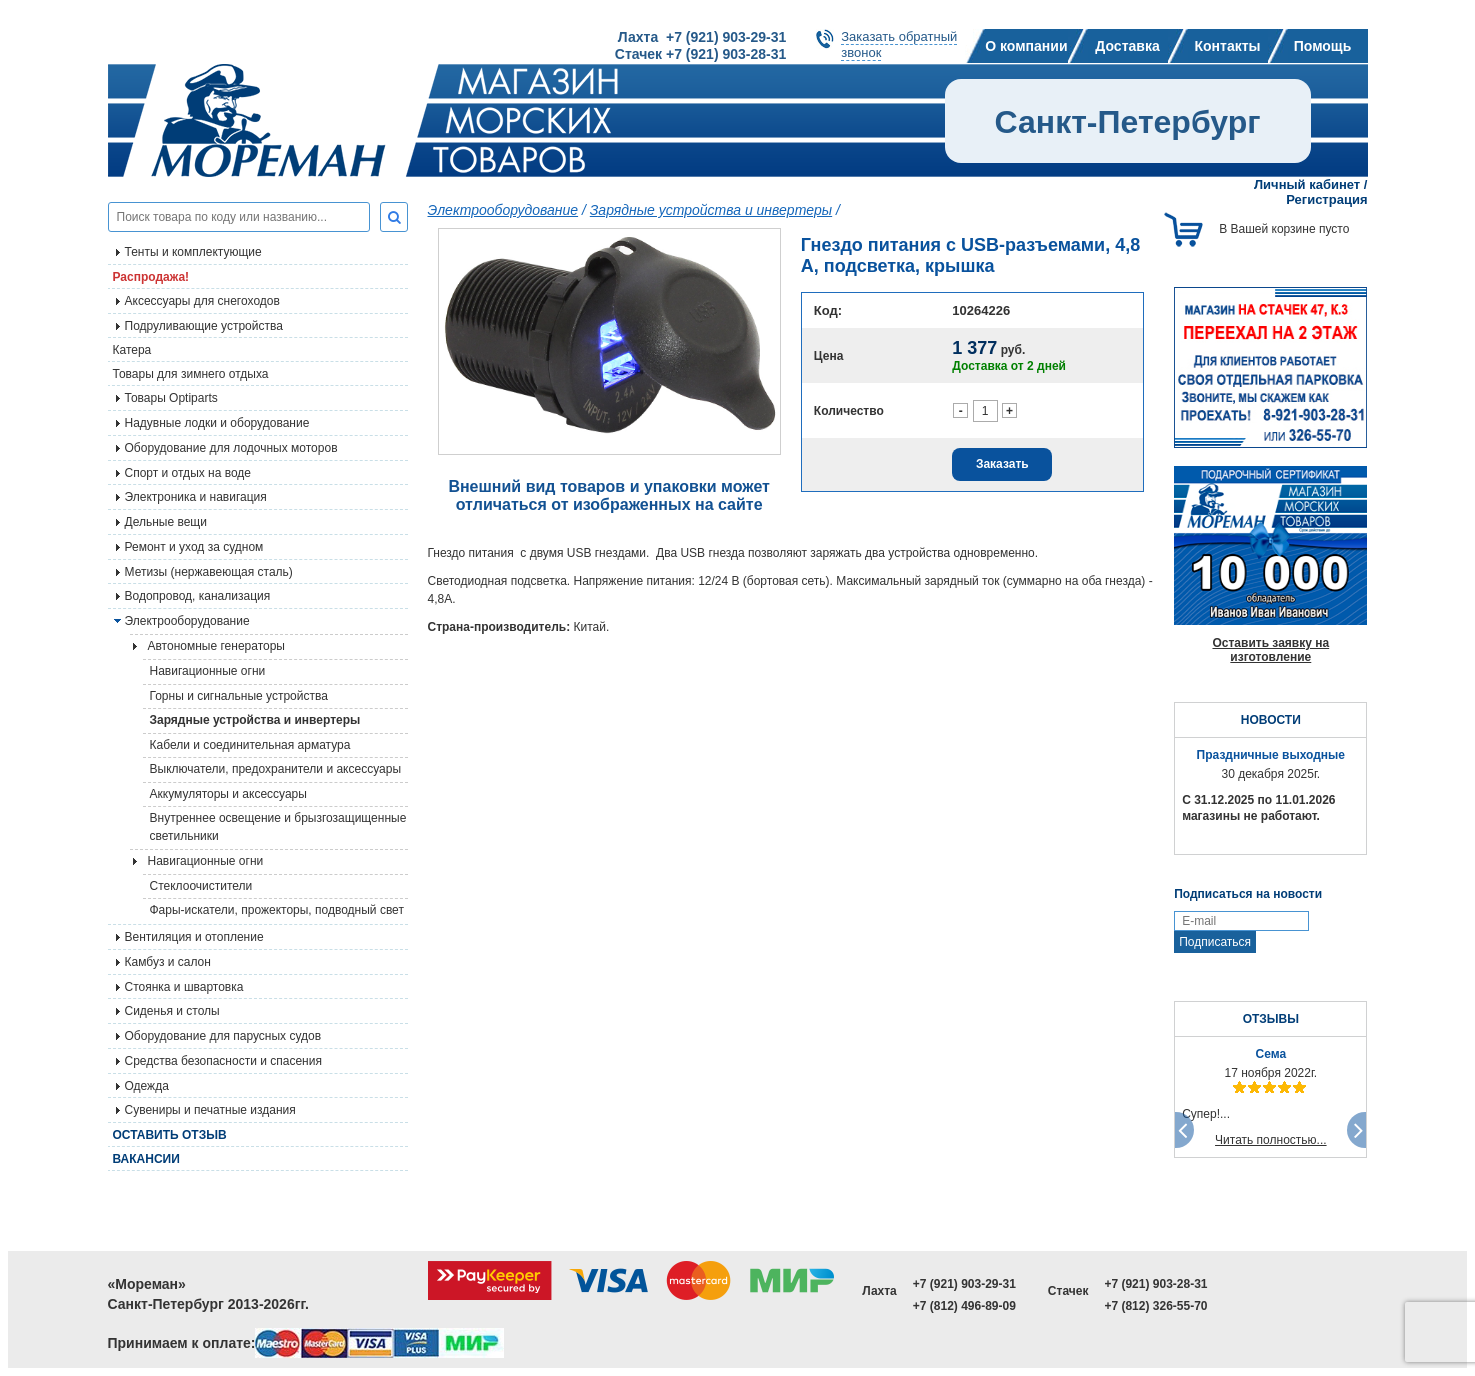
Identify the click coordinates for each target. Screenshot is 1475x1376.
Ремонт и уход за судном (194, 547)
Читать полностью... (1271, 1140)
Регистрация (1326, 199)
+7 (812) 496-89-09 (964, 1306)
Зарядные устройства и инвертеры (255, 720)
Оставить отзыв (170, 1135)
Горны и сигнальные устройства (239, 696)
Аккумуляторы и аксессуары (228, 794)
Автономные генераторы (216, 646)
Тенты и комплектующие (193, 252)
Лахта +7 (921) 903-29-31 (702, 37)
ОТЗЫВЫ (1271, 1019)
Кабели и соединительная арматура (250, 745)
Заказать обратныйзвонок (899, 44)
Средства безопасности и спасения (223, 1061)
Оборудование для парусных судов (223, 1036)
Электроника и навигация (196, 497)
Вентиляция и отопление (194, 937)
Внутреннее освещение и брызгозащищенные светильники (278, 827)
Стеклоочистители (201, 886)
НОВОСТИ (1271, 720)
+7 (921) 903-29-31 (964, 1284)
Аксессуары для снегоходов (202, 301)
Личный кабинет (1307, 184)
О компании (1026, 46)
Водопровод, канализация (198, 596)
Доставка (1127, 46)
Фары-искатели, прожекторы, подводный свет (277, 910)
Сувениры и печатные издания (210, 1110)
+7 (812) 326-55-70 (1155, 1306)
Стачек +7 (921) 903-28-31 (700, 54)
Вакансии (146, 1159)
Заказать (1002, 464)
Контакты (1227, 46)
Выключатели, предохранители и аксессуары (276, 769)
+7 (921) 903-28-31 (1155, 1284)
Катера (132, 350)
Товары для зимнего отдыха (191, 374)
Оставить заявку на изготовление (1270, 650)
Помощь (1323, 46)
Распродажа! (151, 277)
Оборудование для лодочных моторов (231, 448)
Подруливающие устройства (204, 326)
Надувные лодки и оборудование (217, 423)
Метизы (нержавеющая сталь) (209, 572)
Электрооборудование (503, 210)
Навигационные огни (208, 671)
